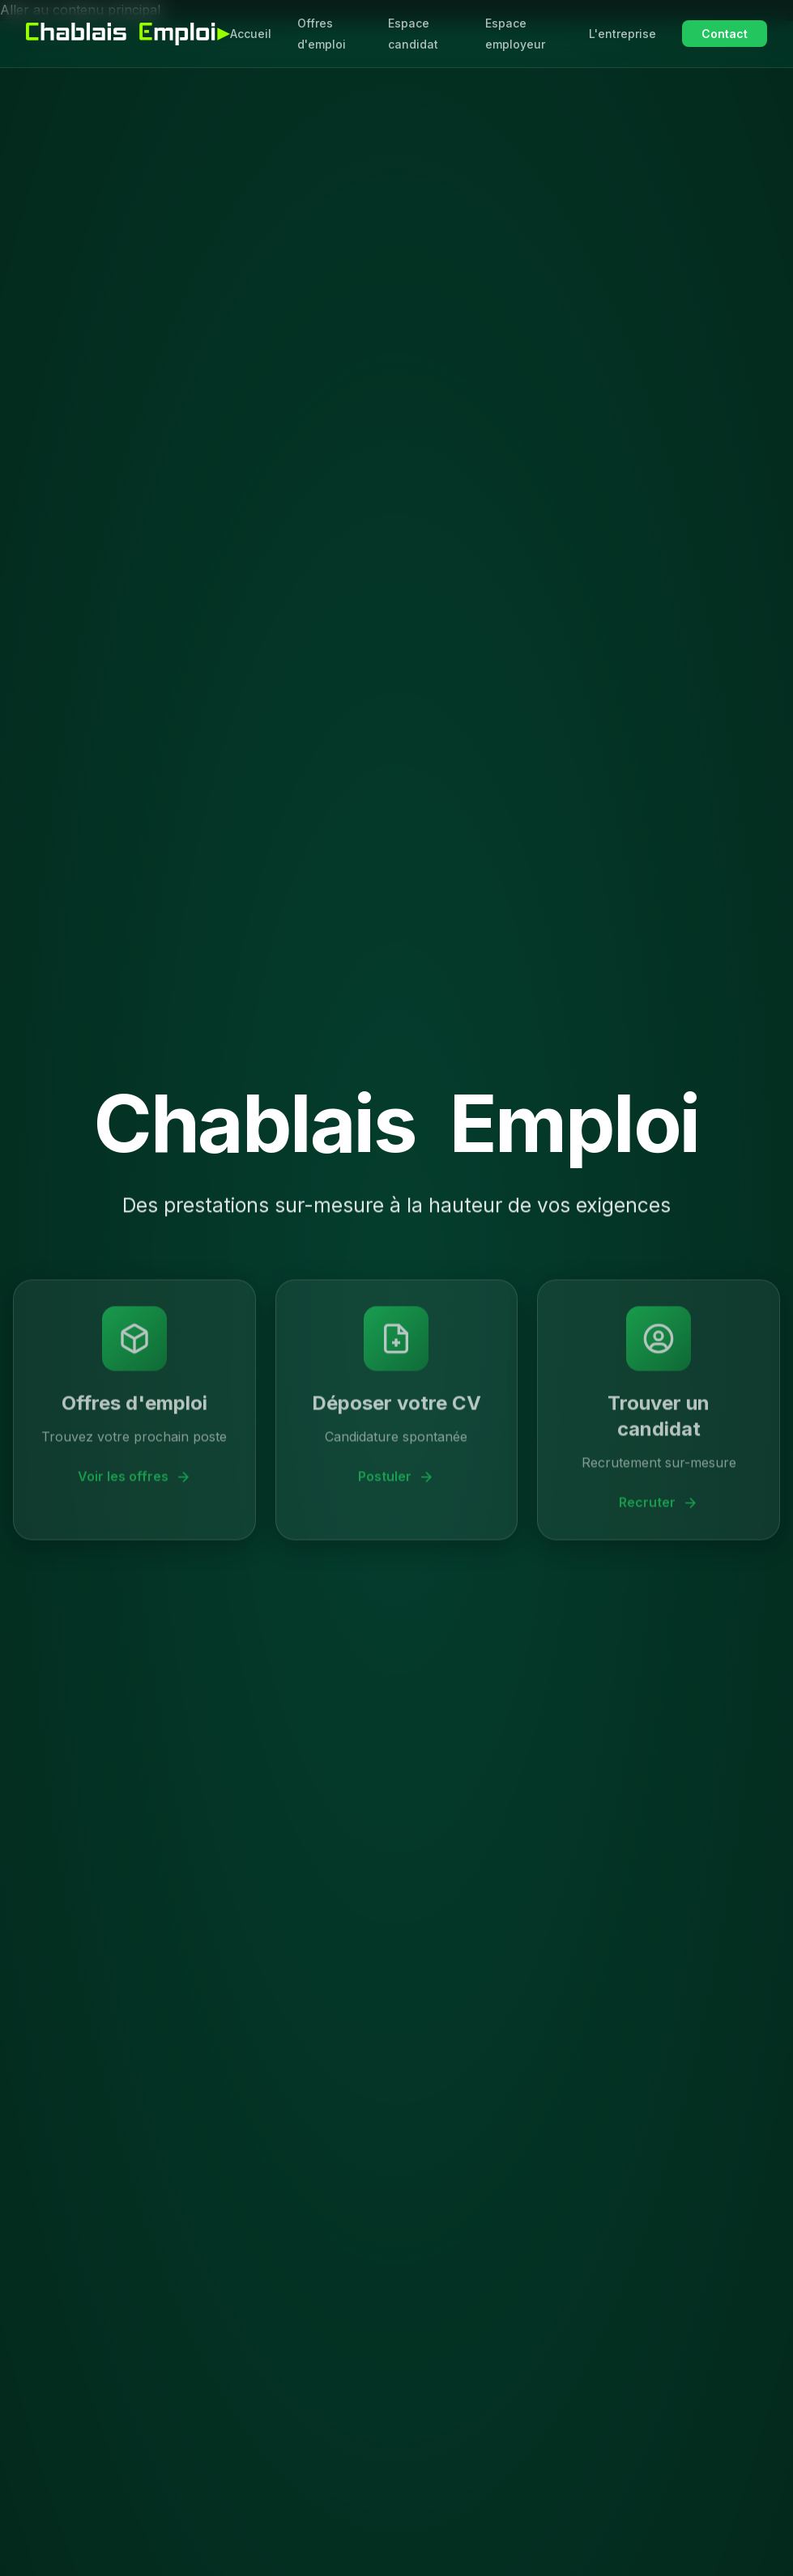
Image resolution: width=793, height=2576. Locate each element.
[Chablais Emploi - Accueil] (128, 34)
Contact (724, 33)
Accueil (250, 33)
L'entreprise (622, 33)
